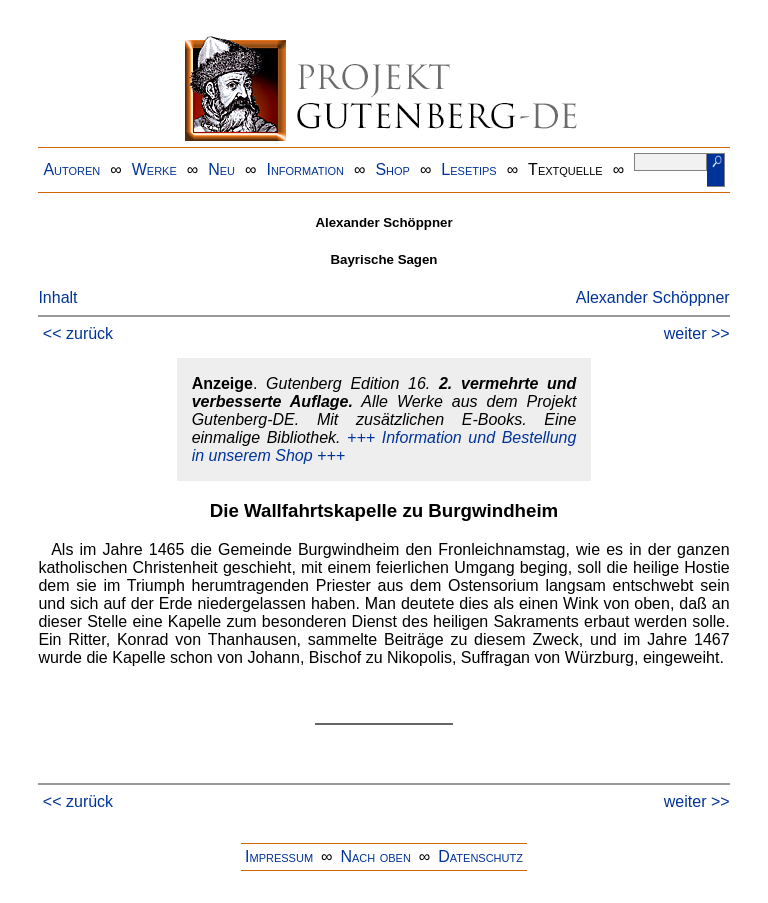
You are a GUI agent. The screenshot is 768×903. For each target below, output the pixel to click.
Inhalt (57, 297)
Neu (221, 169)
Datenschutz (480, 856)
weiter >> (697, 333)
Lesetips (468, 169)
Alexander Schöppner (653, 297)
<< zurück (78, 333)
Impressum (279, 856)
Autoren (71, 169)
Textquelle (565, 169)
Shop (392, 169)
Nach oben (375, 856)
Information (305, 169)
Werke (154, 169)
